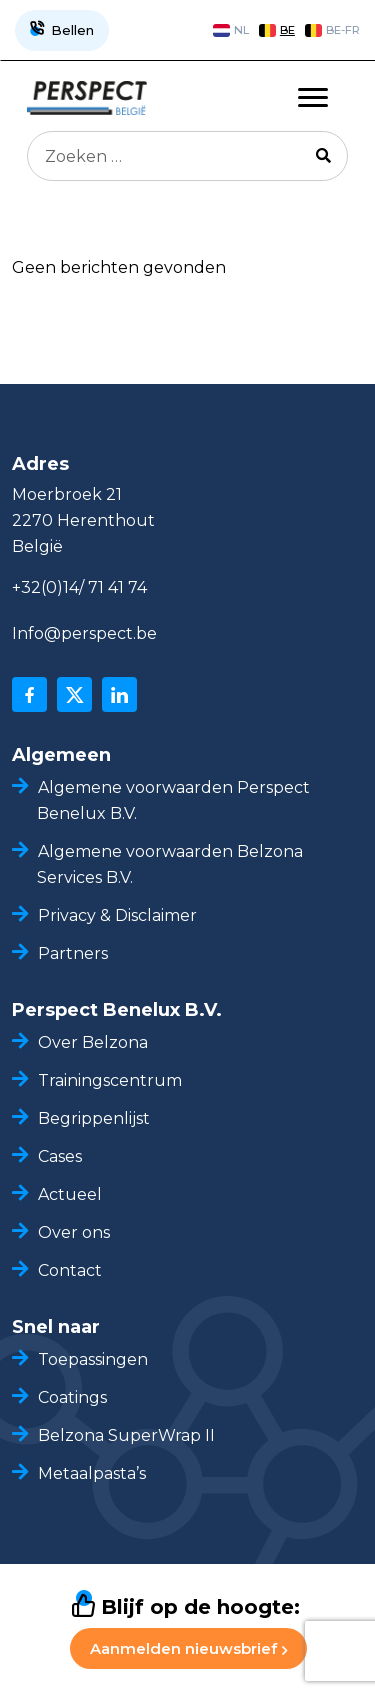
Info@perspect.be (84, 633)
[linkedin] (119, 694)
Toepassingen (93, 1359)
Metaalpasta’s (92, 1473)
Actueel (70, 1194)
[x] (74, 694)
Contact (70, 1270)
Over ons (74, 1232)
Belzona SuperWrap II (126, 1435)
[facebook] (29, 694)
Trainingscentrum (110, 1080)
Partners (73, 953)
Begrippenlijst (94, 1118)
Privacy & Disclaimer (117, 915)
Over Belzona (93, 1042)
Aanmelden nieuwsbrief (188, 1648)
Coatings (72, 1397)
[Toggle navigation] (313, 98)
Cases (60, 1156)
